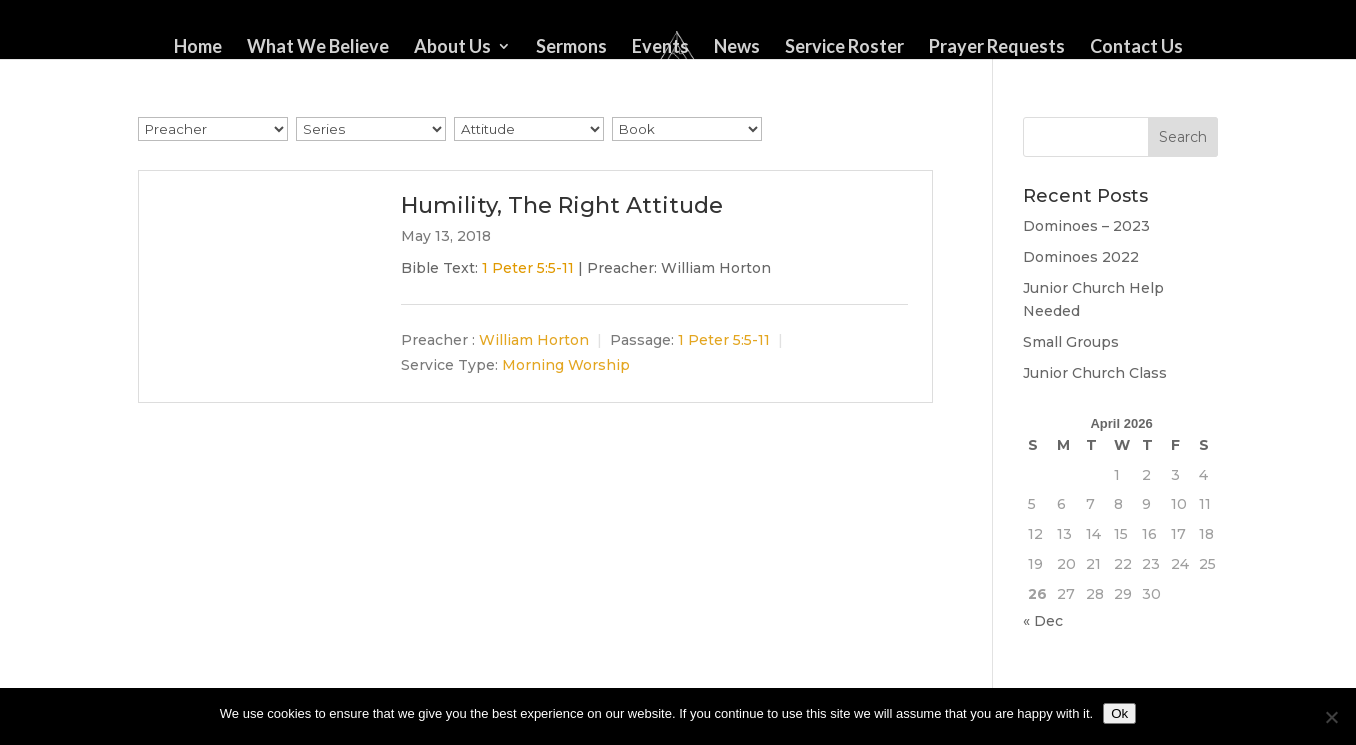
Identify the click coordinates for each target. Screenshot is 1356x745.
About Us (452, 48)
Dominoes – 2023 (1086, 226)
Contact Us (1136, 48)
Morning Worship (566, 365)
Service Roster (844, 48)
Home (198, 48)
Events (660, 48)
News (737, 48)
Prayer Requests (997, 48)
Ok (1119, 713)
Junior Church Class (1095, 373)
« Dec (1043, 621)
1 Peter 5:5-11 (528, 268)
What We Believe (318, 48)
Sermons (571, 48)
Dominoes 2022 (1081, 257)
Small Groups (1071, 342)
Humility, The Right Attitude (562, 205)
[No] (1331, 717)
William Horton (534, 341)
